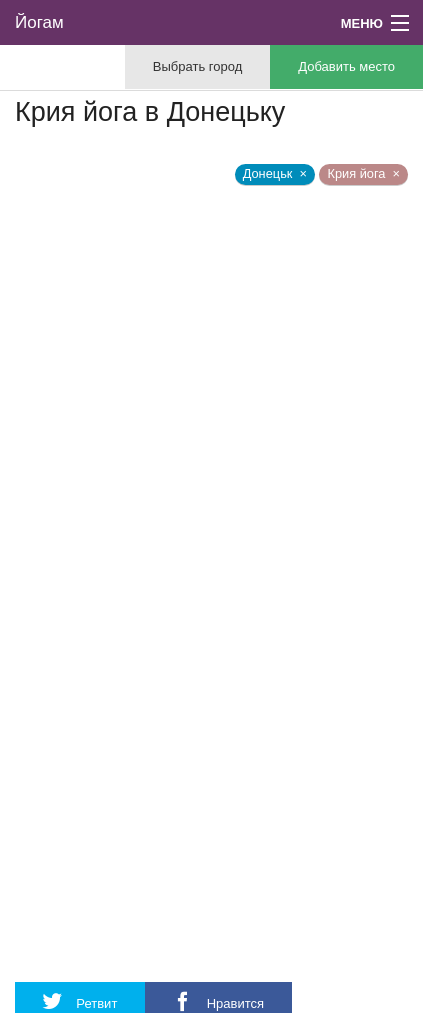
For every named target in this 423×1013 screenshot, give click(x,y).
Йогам (39, 22)
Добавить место (346, 66)
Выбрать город (197, 66)
